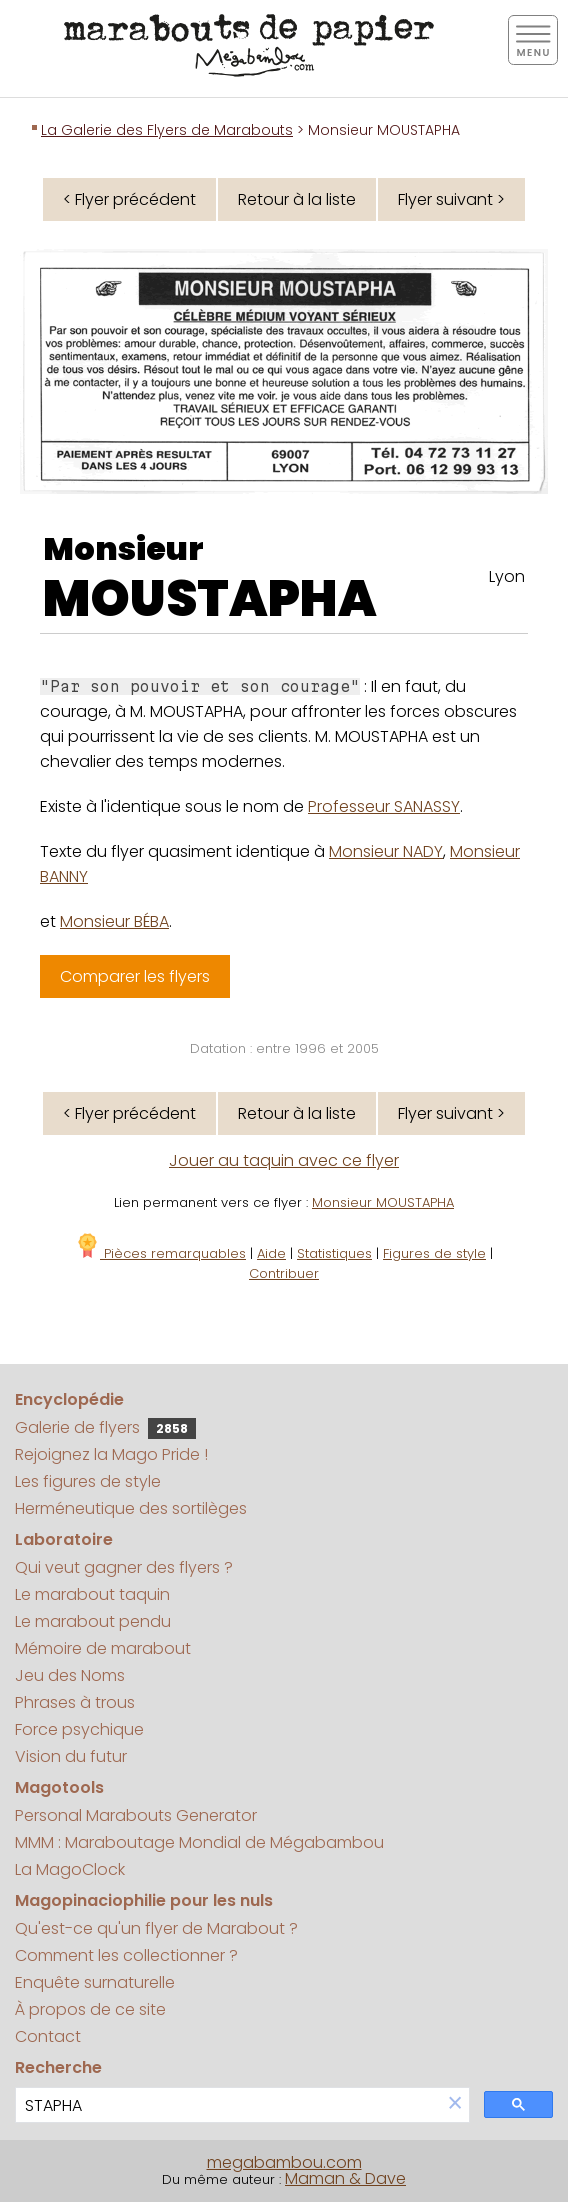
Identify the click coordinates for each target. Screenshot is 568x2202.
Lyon (507, 576)
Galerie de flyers (105, 1427)
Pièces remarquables (160, 1253)
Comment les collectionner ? (126, 1955)
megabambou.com (284, 2162)
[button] (455, 2104)
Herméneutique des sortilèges (131, 1508)
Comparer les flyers (135, 976)
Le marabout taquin (92, 1594)
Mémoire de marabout (103, 1648)
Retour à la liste (297, 199)
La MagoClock (70, 1869)
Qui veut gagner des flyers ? (124, 1567)
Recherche (58, 2067)
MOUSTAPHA (210, 599)
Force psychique (79, 1729)
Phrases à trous (75, 1702)
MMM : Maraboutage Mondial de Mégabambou (199, 1842)
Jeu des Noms (70, 1675)
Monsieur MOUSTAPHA (383, 1202)
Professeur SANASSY (384, 806)
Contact (48, 2036)
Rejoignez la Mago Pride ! (111, 1454)
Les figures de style (88, 1481)
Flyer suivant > (451, 199)
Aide (271, 1253)
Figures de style (434, 1253)
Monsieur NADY (386, 851)
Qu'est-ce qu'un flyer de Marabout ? (156, 1928)
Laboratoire (64, 1539)
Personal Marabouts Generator (136, 1815)
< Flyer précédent (129, 199)
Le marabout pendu (93, 1621)
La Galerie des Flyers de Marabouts (167, 130)
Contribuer (284, 1273)
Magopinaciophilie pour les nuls (144, 1900)
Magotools (59, 1787)
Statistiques (334, 1253)
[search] (228, 2105)
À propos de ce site (90, 2009)
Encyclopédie (69, 1399)
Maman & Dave (345, 2178)
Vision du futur (71, 1756)
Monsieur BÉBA (114, 921)
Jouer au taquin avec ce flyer (284, 1160)
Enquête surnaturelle (95, 1982)
